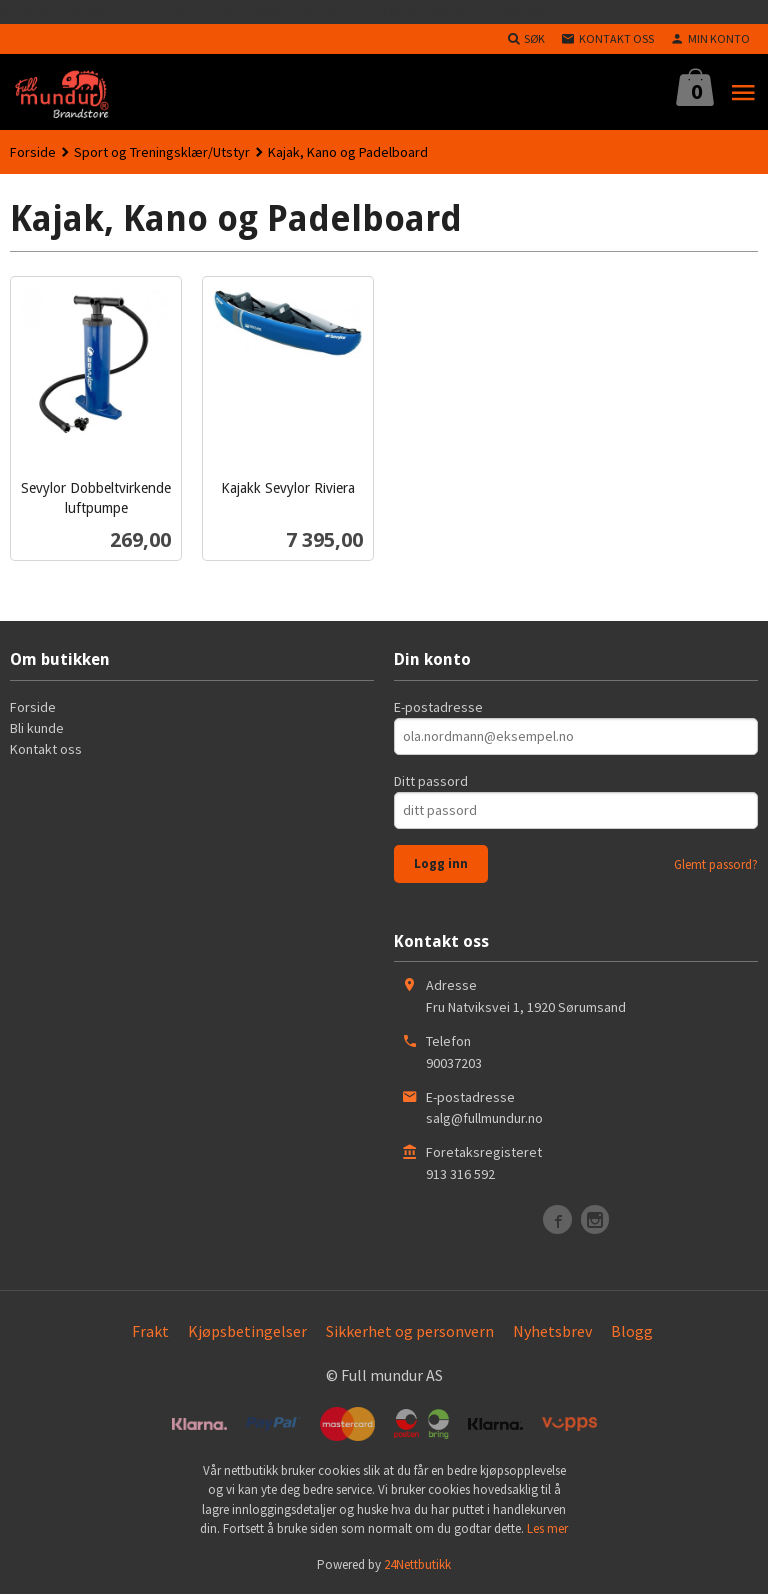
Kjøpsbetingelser (247, 1331)
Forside (33, 152)
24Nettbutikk (417, 1564)
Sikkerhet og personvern (410, 1331)
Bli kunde (37, 728)
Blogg (632, 1331)
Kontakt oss (46, 749)
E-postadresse (438, 707)
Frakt (150, 1331)
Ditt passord (431, 781)
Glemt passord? (716, 864)
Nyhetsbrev (552, 1331)
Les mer (547, 1528)
